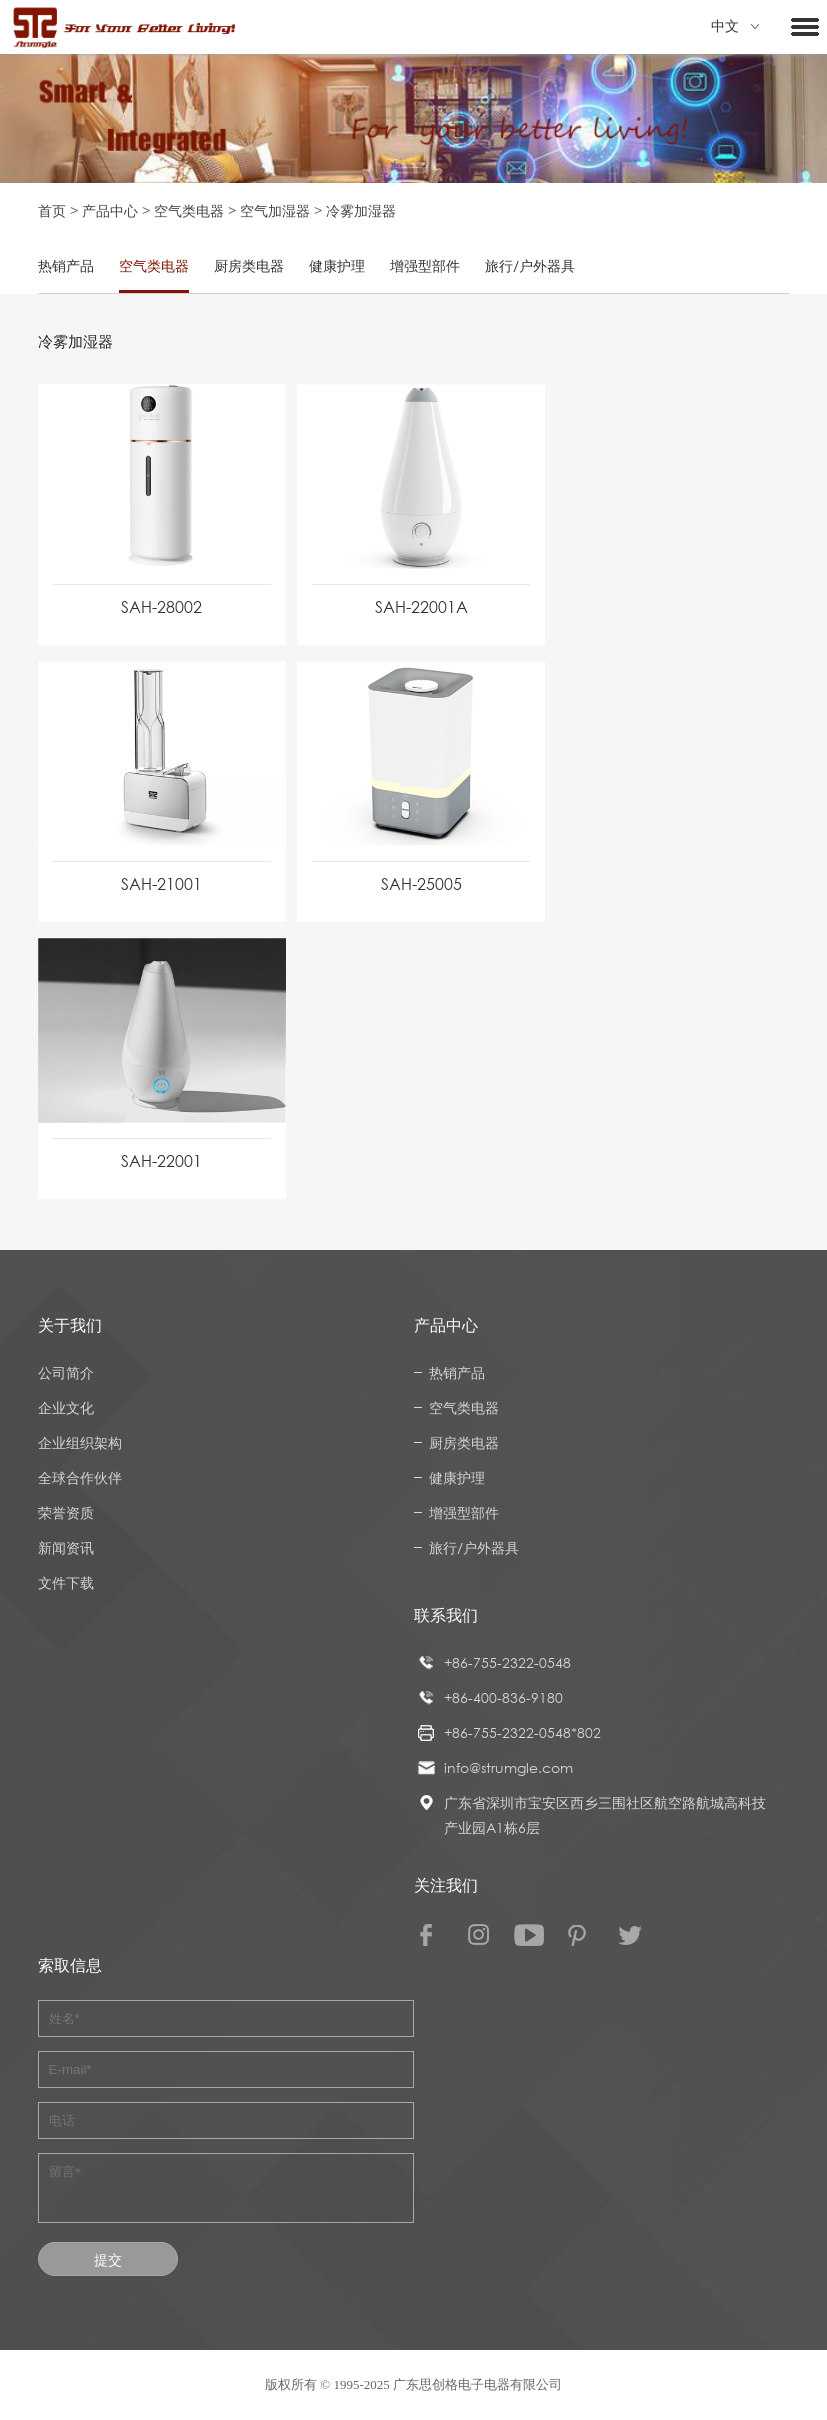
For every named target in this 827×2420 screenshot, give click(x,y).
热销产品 (66, 265)
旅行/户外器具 (530, 265)
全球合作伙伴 (80, 1477)
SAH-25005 (421, 884)
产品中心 (110, 210)
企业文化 (66, 1407)
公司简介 (66, 1372)
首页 (52, 210)
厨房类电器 (249, 265)
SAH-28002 (161, 607)
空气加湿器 (275, 210)
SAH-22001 (161, 1161)
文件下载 (66, 1582)
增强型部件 (425, 265)
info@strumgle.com (508, 1767)
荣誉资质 (66, 1512)
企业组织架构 (80, 1442)
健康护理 (337, 265)
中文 (735, 26)
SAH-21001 (161, 884)
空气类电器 (189, 210)
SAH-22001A (421, 607)
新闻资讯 (66, 1547)
